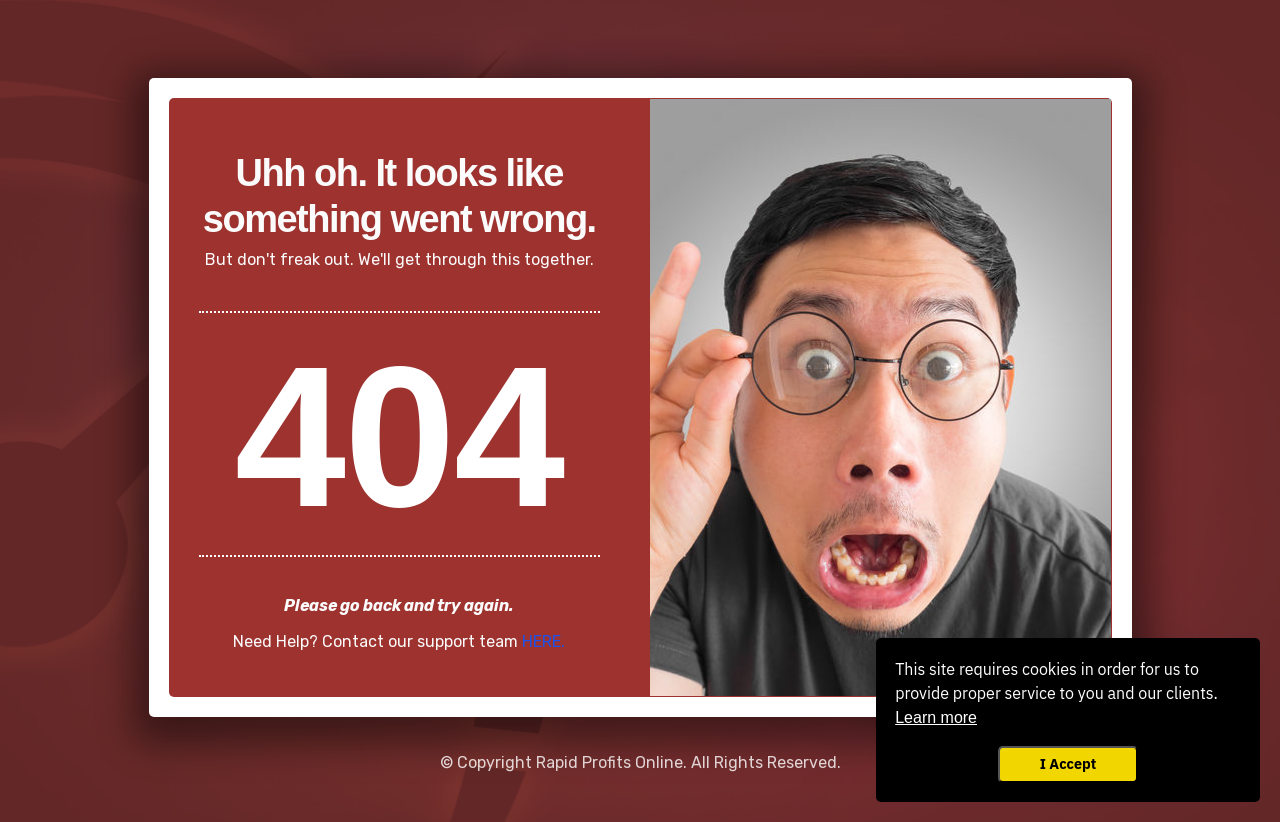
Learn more (936, 717)
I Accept (1068, 763)
